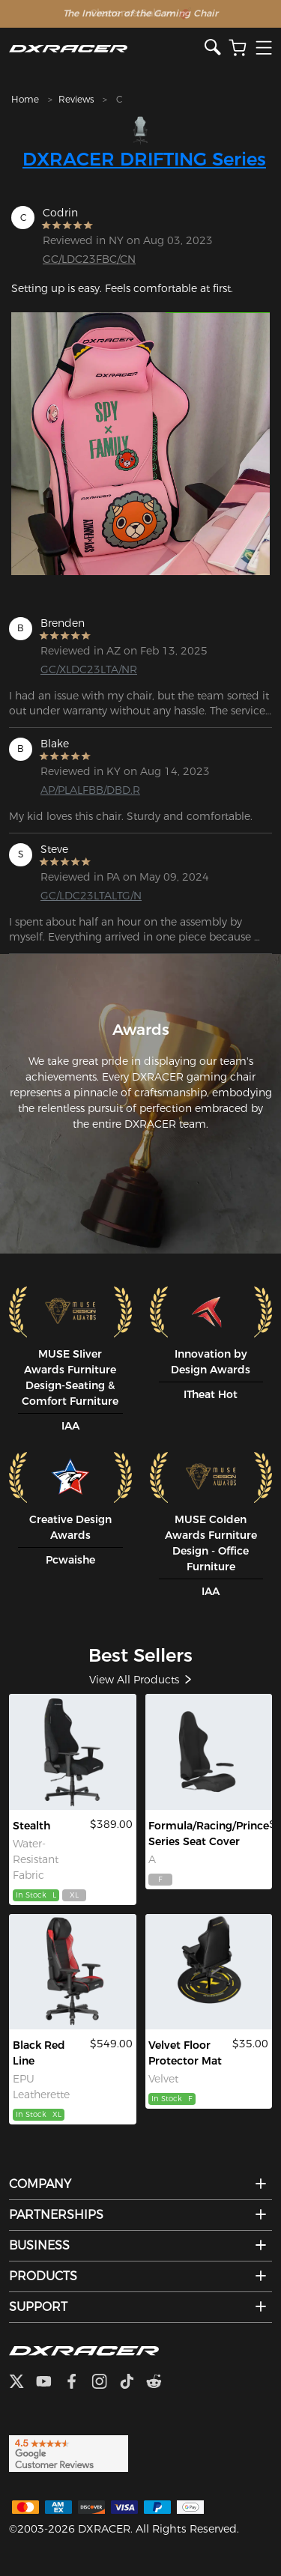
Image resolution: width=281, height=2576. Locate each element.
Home (25, 99)
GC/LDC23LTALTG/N (91, 895)
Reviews (76, 99)
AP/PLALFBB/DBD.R (90, 790)
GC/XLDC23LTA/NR (88, 669)
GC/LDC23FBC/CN (89, 259)
